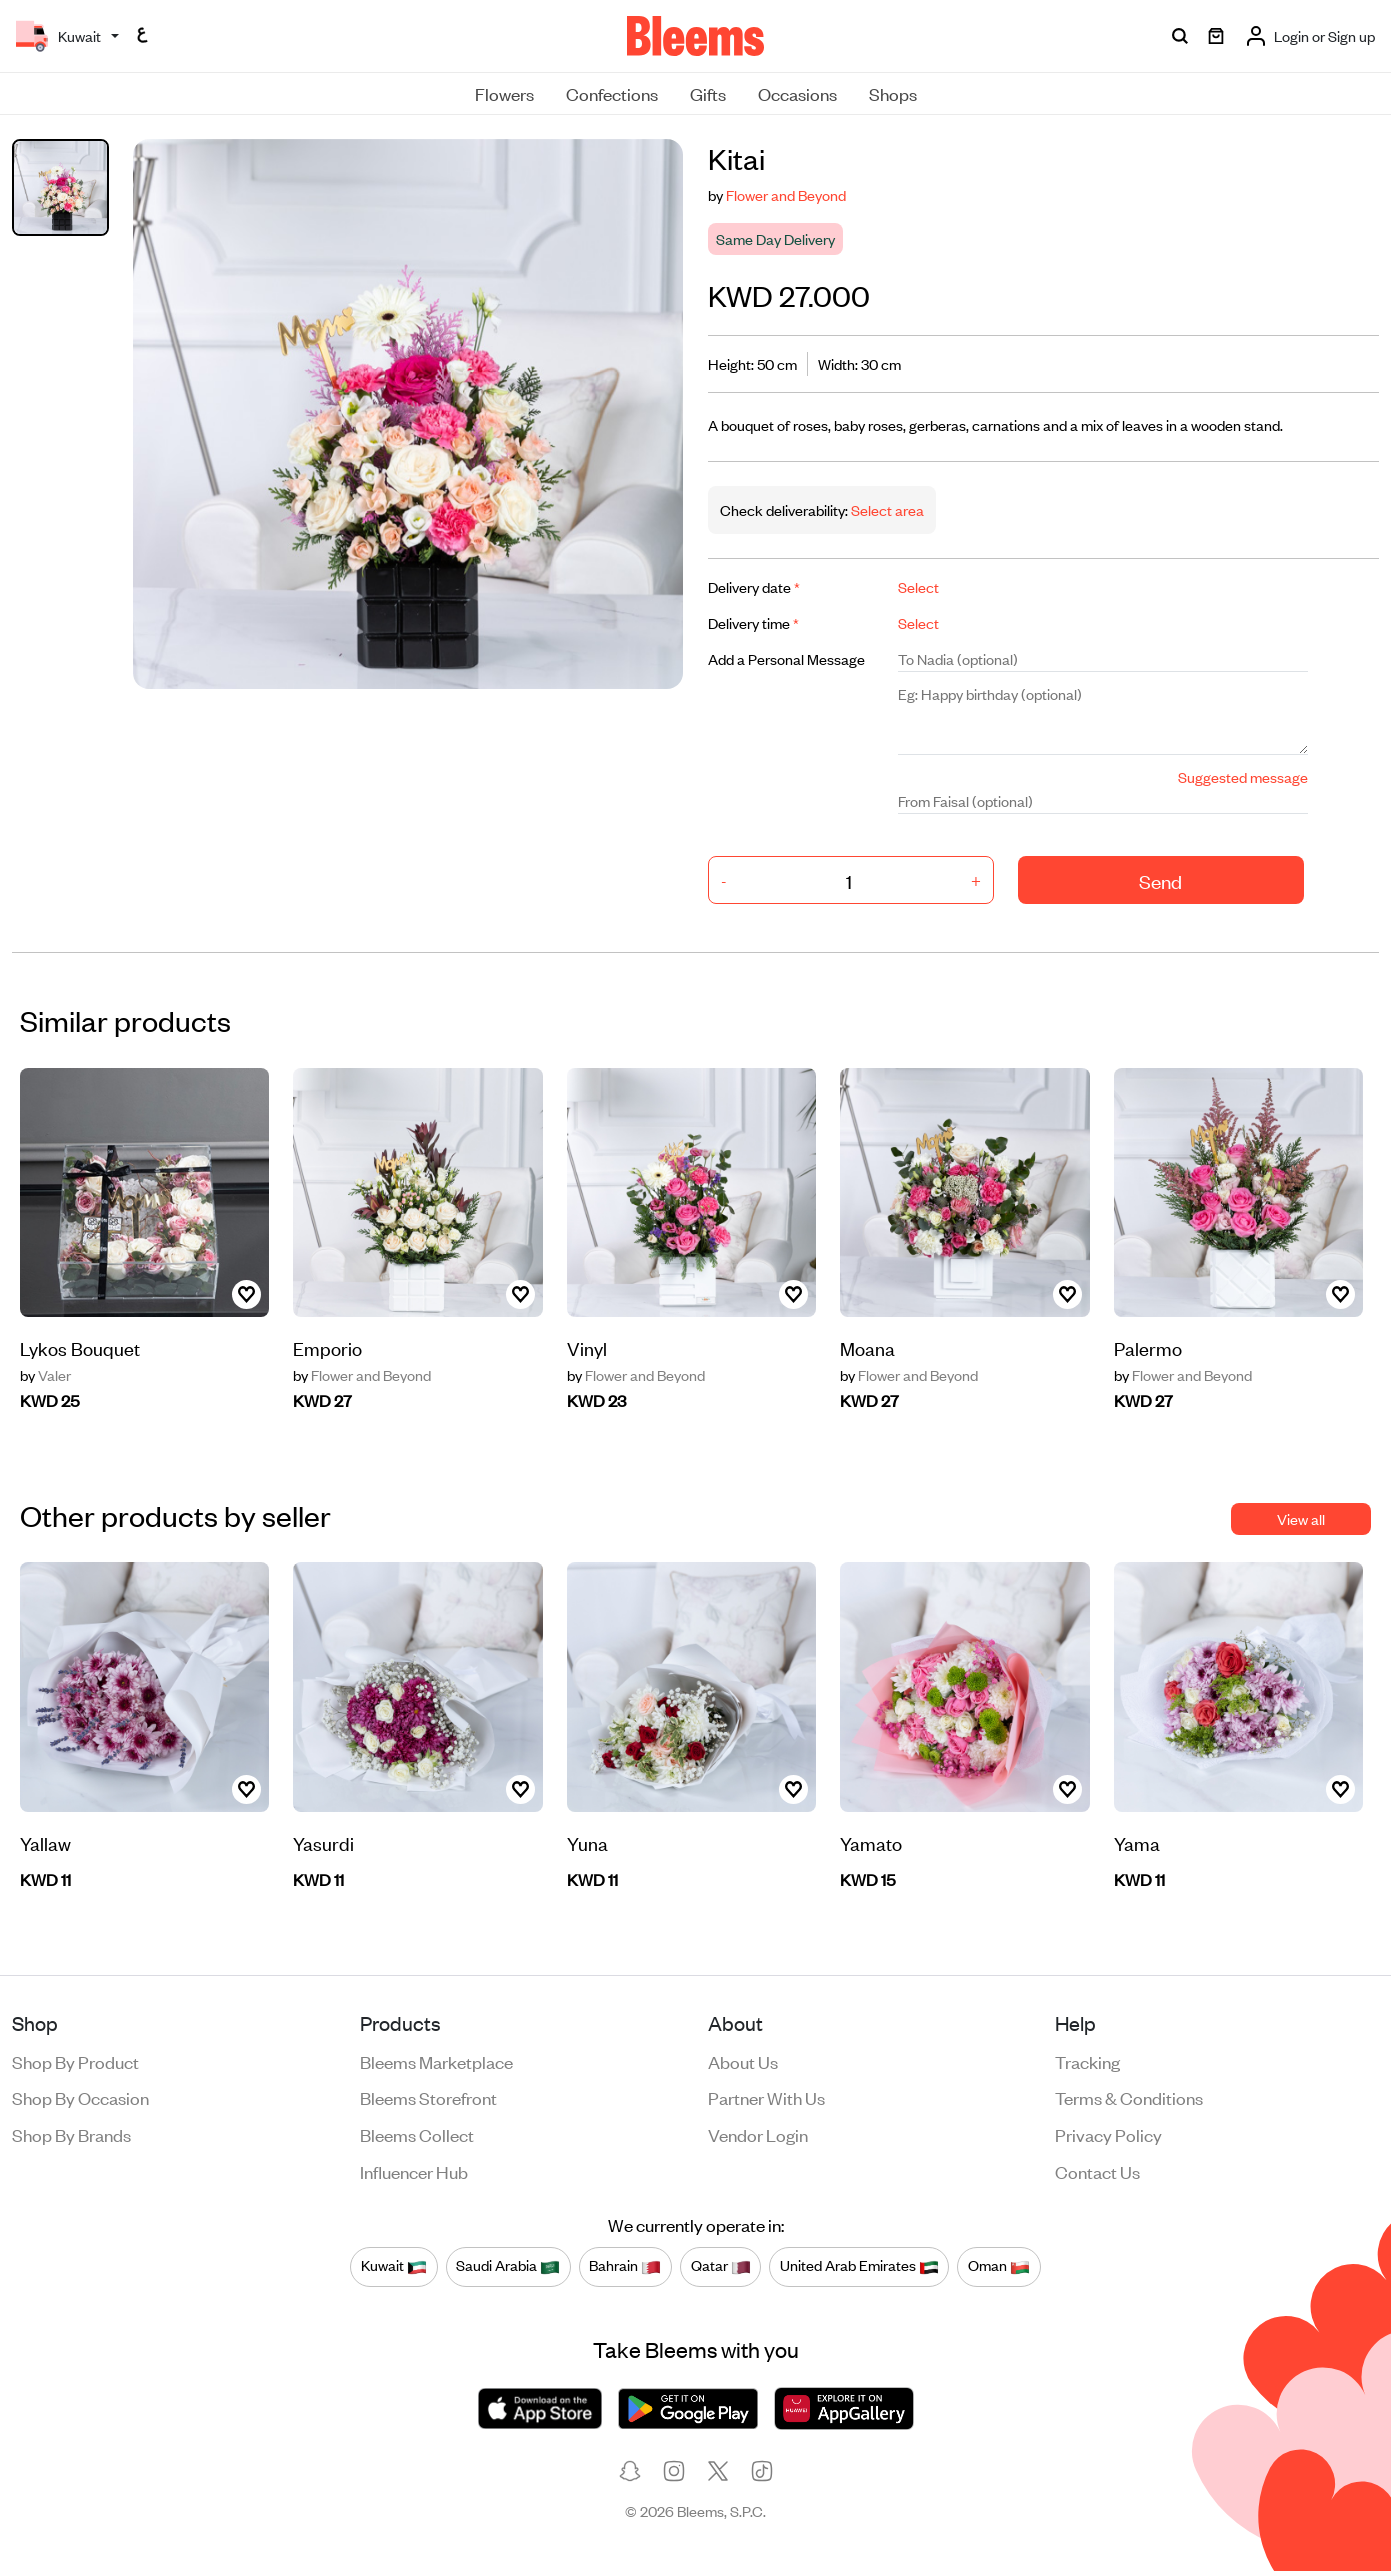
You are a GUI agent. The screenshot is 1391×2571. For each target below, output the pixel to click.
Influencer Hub (414, 2171)
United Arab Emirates (859, 2266)
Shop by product (75, 2061)
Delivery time (753, 622)
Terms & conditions (1129, 2097)
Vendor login (758, 2134)
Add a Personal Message (786, 658)
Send (1160, 880)
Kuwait (394, 2266)
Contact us (1097, 2171)
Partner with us (766, 2097)
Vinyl (587, 1347)
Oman (999, 2266)
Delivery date (754, 586)
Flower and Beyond (786, 194)
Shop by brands (71, 2134)
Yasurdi (323, 1842)
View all (1301, 1518)
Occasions (797, 93)
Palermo (1148, 1347)
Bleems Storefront (428, 2097)
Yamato (871, 1842)
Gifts (708, 93)
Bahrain (625, 2266)
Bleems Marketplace (436, 2061)
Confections (612, 93)
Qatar (721, 2266)
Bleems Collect (417, 2134)
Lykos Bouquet (80, 1347)
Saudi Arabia (508, 2266)
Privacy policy (1108, 2134)
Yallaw (45, 1842)
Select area (886, 509)
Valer (45, 1375)
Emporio (327, 1347)
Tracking (1087, 2061)
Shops (893, 93)
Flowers (504, 93)
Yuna (587, 1842)
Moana (867, 1347)
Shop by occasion (80, 2097)
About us (743, 2061)
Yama (1137, 1842)
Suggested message (1243, 776)
